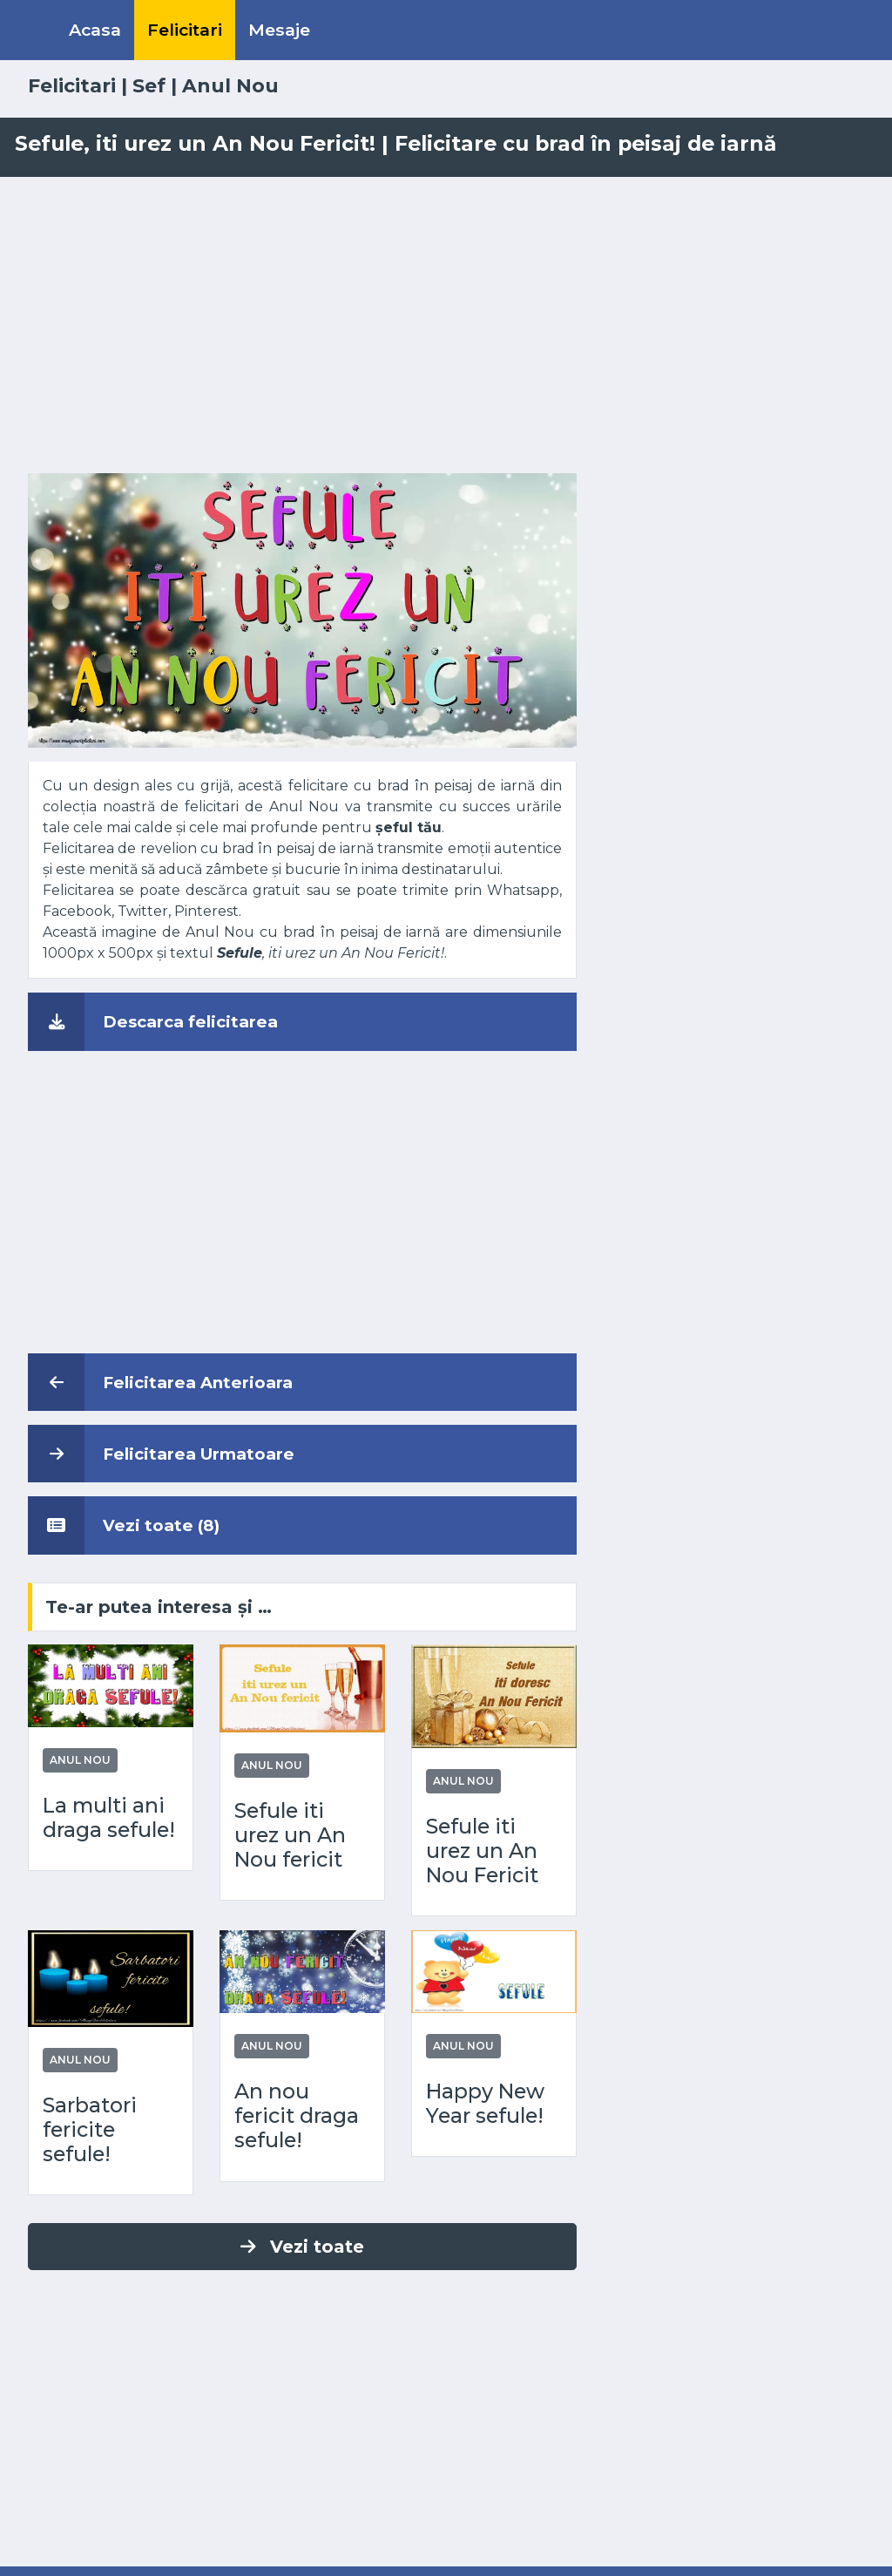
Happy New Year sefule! (485, 2103)
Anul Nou (230, 85)
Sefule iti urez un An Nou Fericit (482, 1851)
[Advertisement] (446, 325)
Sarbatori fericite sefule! (90, 2129)
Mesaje (279, 29)
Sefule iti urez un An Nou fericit (290, 1835)
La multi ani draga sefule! (109, 1817)
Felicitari (184, 29)
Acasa (95, 29)
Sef (149, 85)
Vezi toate (302, 2246)
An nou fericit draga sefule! (296, 2115)
